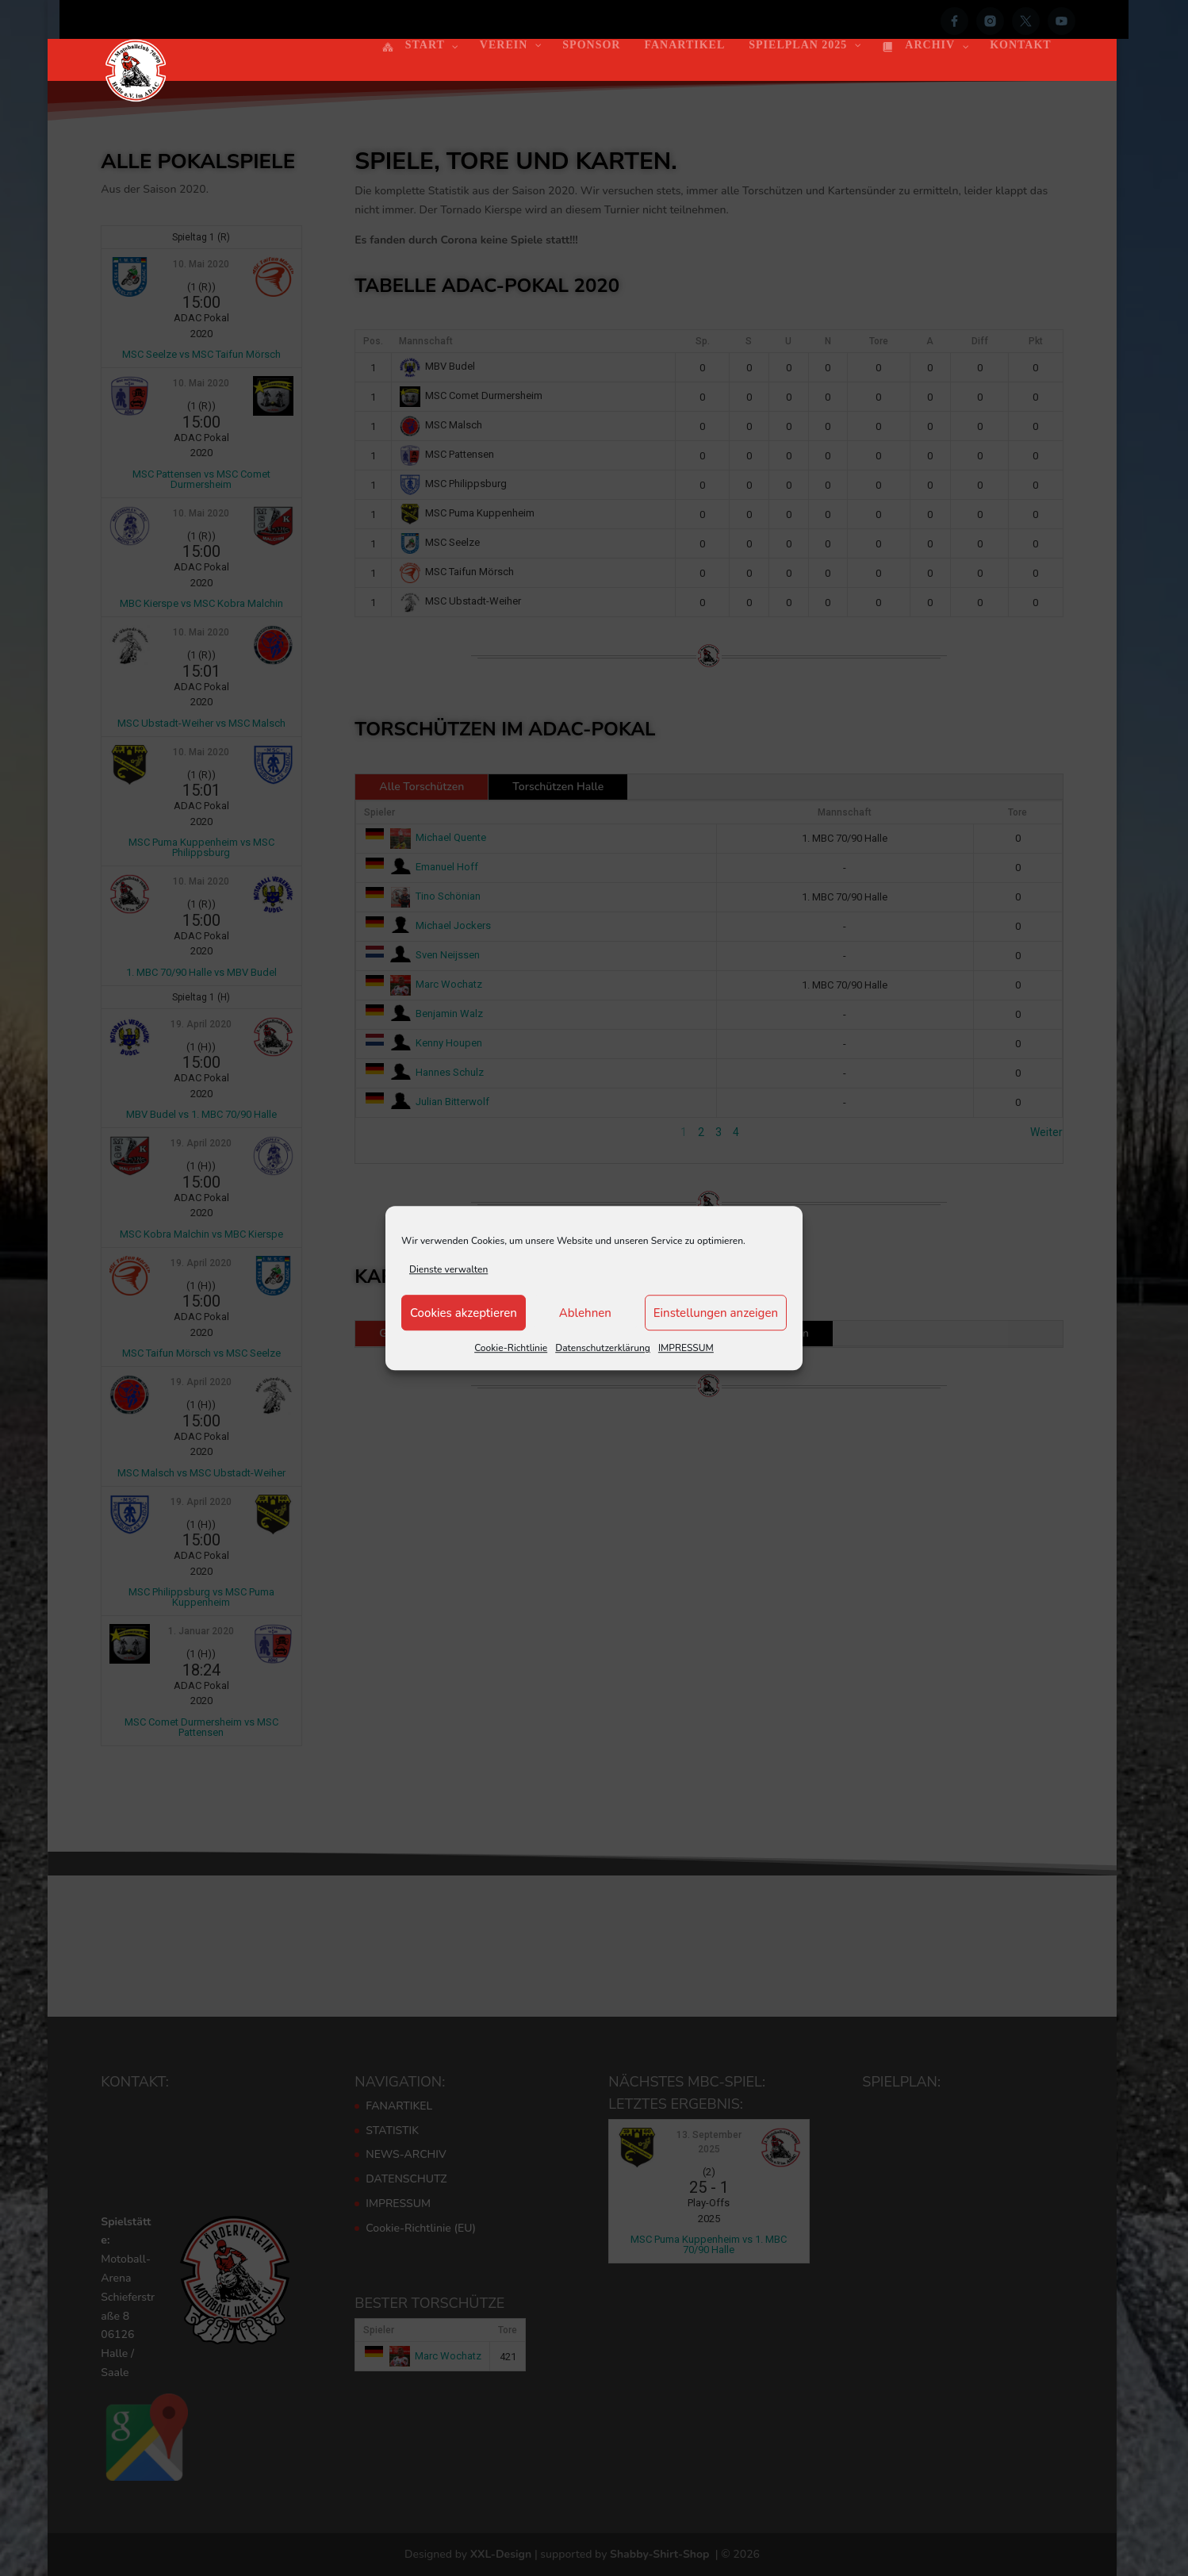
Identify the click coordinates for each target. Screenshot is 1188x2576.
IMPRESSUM (686, 1348)
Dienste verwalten (448, 1269)
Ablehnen (585, 1313)
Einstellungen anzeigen (715, 1313)
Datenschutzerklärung (602, 1348)
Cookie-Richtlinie (510, 1348)
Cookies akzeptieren (463, 1313)
